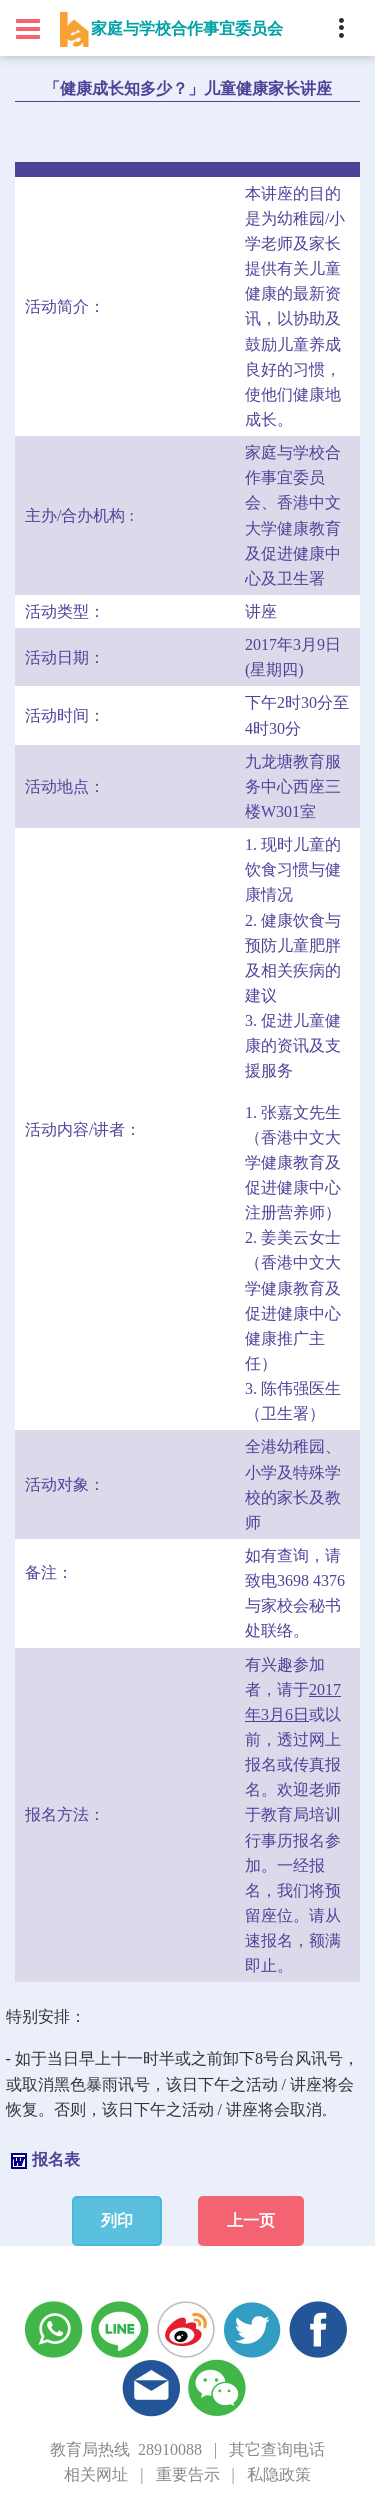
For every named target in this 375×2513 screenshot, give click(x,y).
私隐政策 (279, 2474)
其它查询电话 (277, 2449)
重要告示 (188, 2474)
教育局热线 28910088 (126, 2449)
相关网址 (96, 2474)
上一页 (251, 2220)
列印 (117, 2220)
